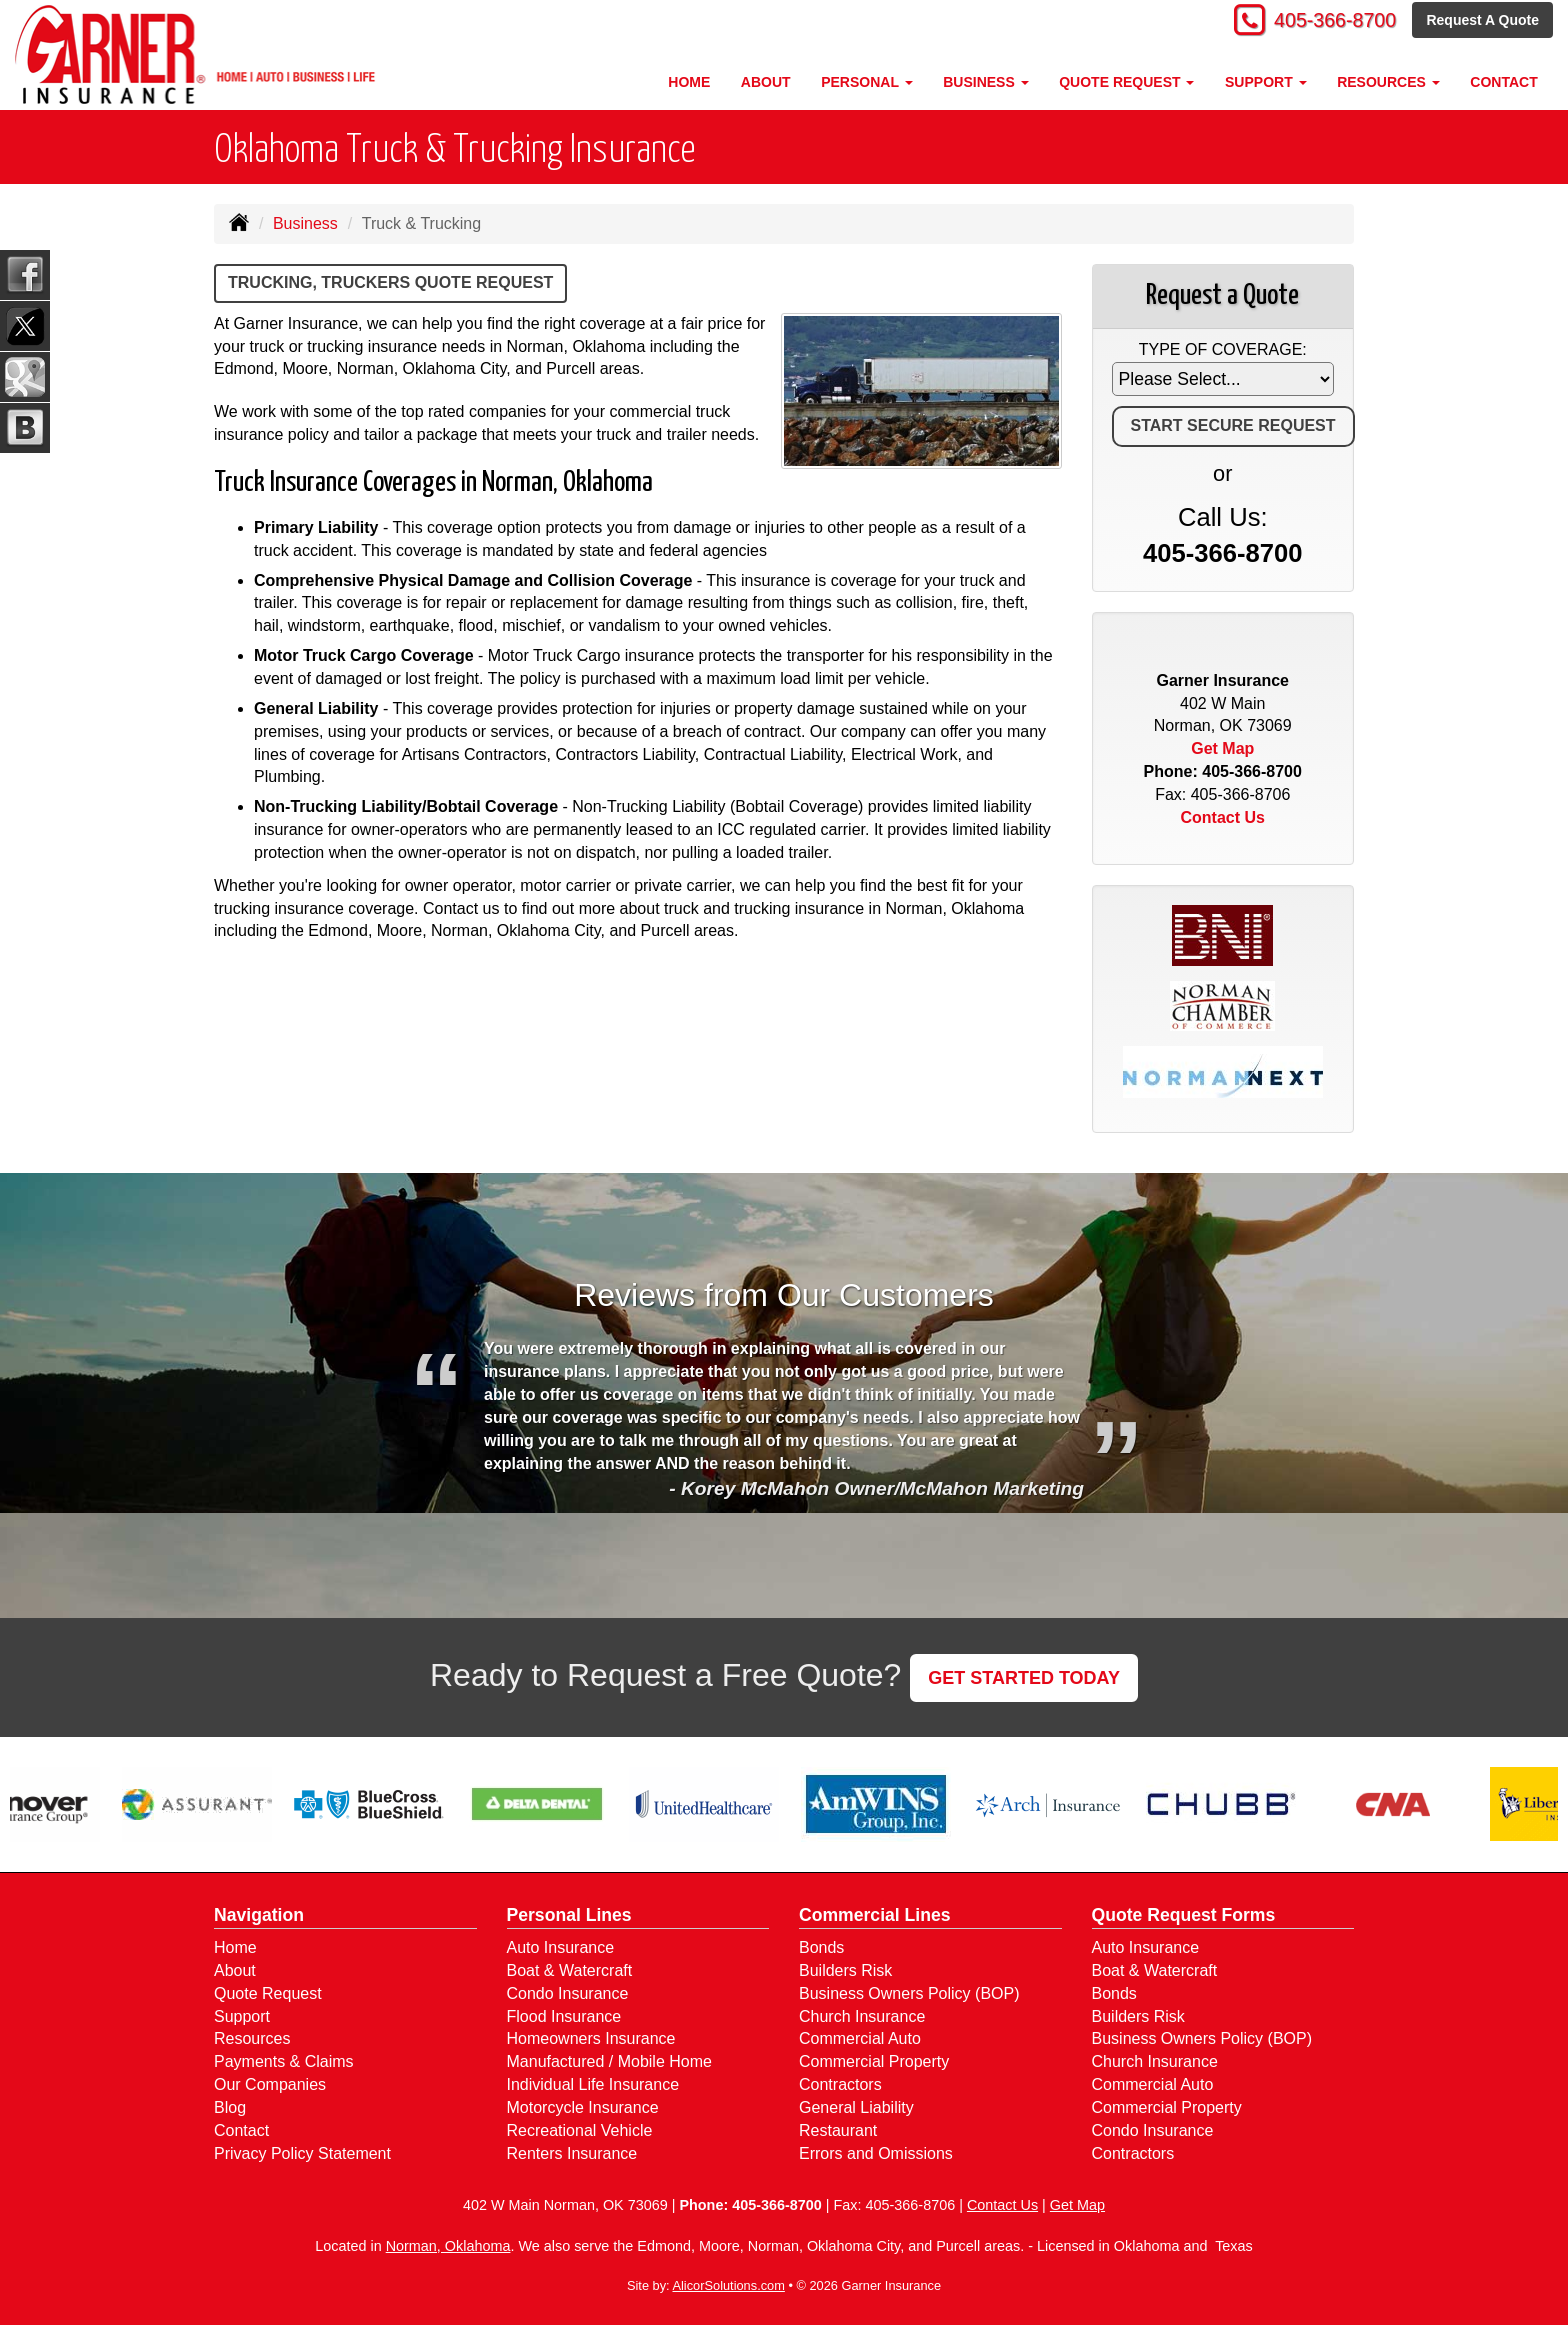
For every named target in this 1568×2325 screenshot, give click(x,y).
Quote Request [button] (1126, 82)
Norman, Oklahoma (448, 2246)
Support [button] (1266, 82)
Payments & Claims (284, 2061)
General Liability (856, 2107)
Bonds (821, 1947)
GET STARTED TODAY (1024, 1678)
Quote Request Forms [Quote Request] (1184, 1915)
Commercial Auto (860, 2038)
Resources (252, 2038)
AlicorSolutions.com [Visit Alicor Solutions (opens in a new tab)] (728, 2285)
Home (689, 82)
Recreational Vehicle (580, 2130)
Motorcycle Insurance (583, 2107)
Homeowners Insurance (591, 2038)
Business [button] (985, 82)
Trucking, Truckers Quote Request (390, 282)
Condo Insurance (568, 1993)
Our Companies (270, 2084)
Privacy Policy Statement (302, 2153)
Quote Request (268, 1993)
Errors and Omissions (876, 2153)
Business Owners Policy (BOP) (909, 1993)
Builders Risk (845, 1970)
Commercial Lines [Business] (875, 1915)
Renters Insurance (572, 2153)
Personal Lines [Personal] (569, 1915)
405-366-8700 (1323, 22)
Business (305, 223)
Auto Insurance (561, 1947)
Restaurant (838, 2130)
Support (242, 2016)
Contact (1503, 82)
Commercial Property (874, 2061)
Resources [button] (1388, 82)
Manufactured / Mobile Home (609, 2061)
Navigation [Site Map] (259, 1915)
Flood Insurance (564, 2016)
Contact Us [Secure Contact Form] (1223, 817)
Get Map (1222, 748)
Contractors (840, 2084)
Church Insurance (862, 2016)
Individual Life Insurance (593, 2084)
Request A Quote (1482, 22)
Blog (230, 2107)
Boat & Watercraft (570, 1970)
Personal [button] (866, 82)
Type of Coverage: (1223, 349)
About (766, 82)
